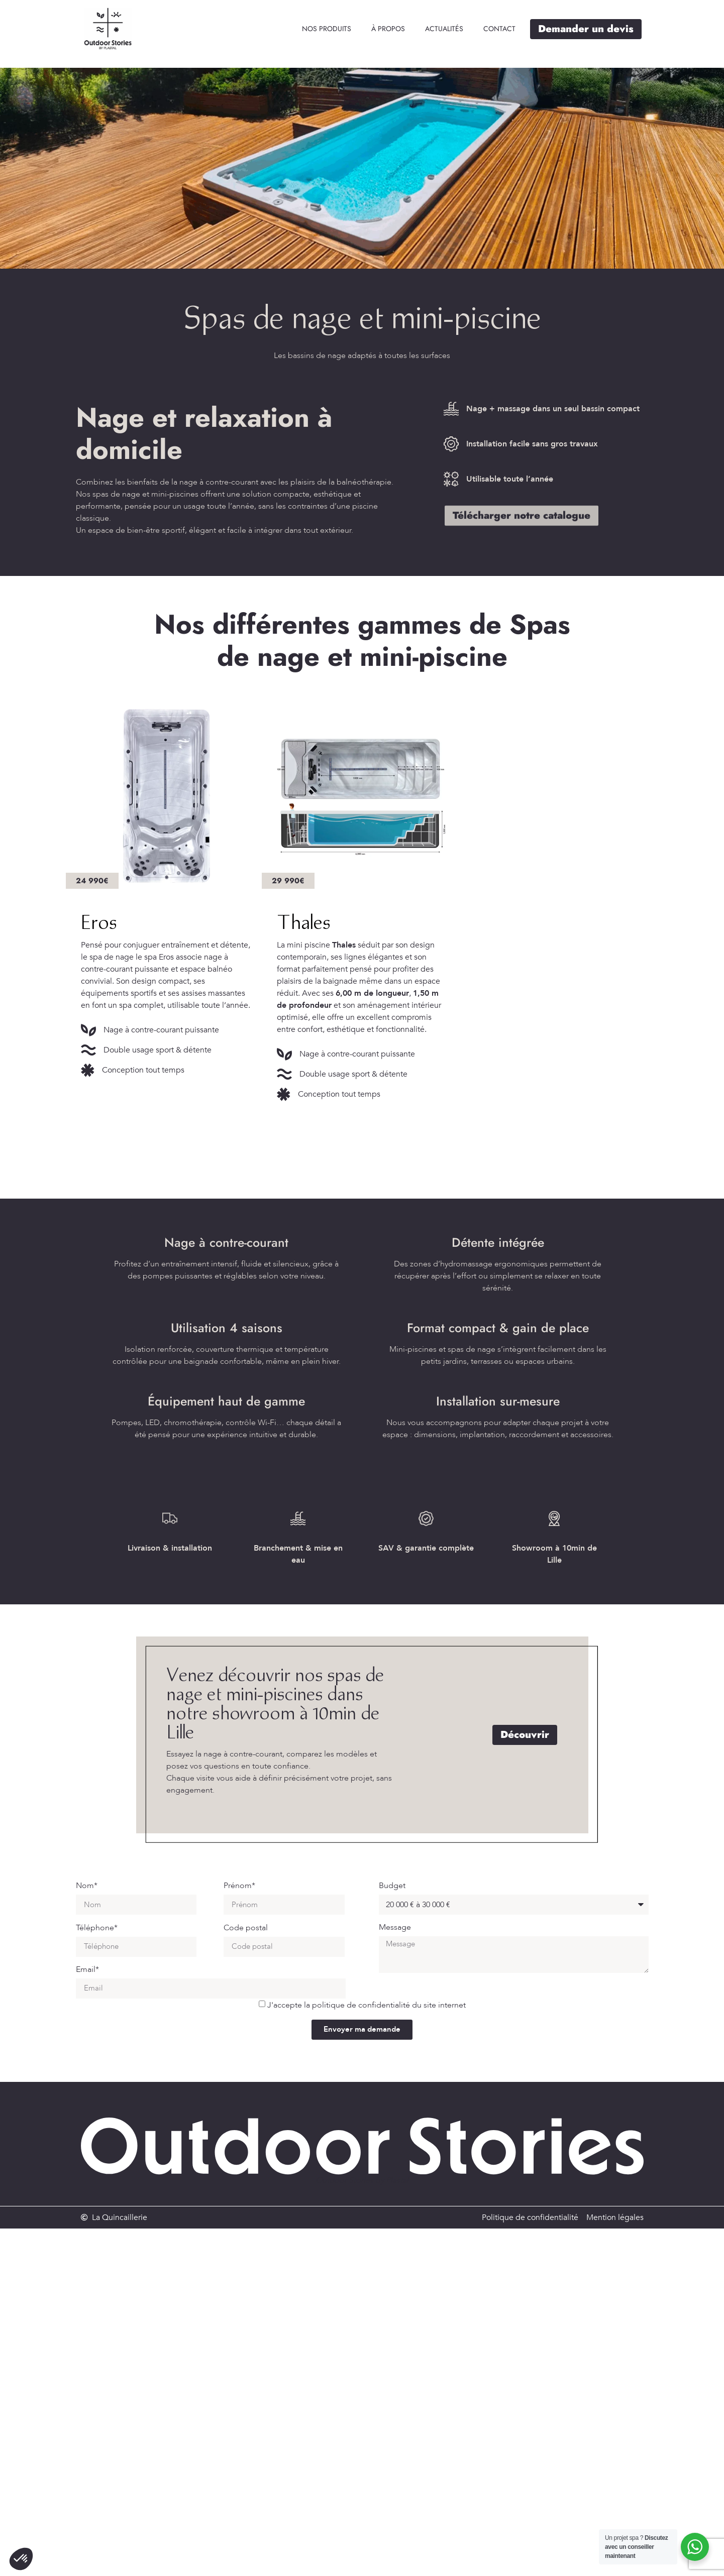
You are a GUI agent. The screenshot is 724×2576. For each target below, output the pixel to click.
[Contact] (499, 29)
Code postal (246, 1928)
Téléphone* (97, 1928)
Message (395, 1928)
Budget (392, 1886)
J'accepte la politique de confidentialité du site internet (366, 2005)
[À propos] (388, 29)
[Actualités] (444, 29)
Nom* (86, 1886)
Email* (87, 1970)
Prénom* (239, 1886)
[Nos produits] (326, 29)
